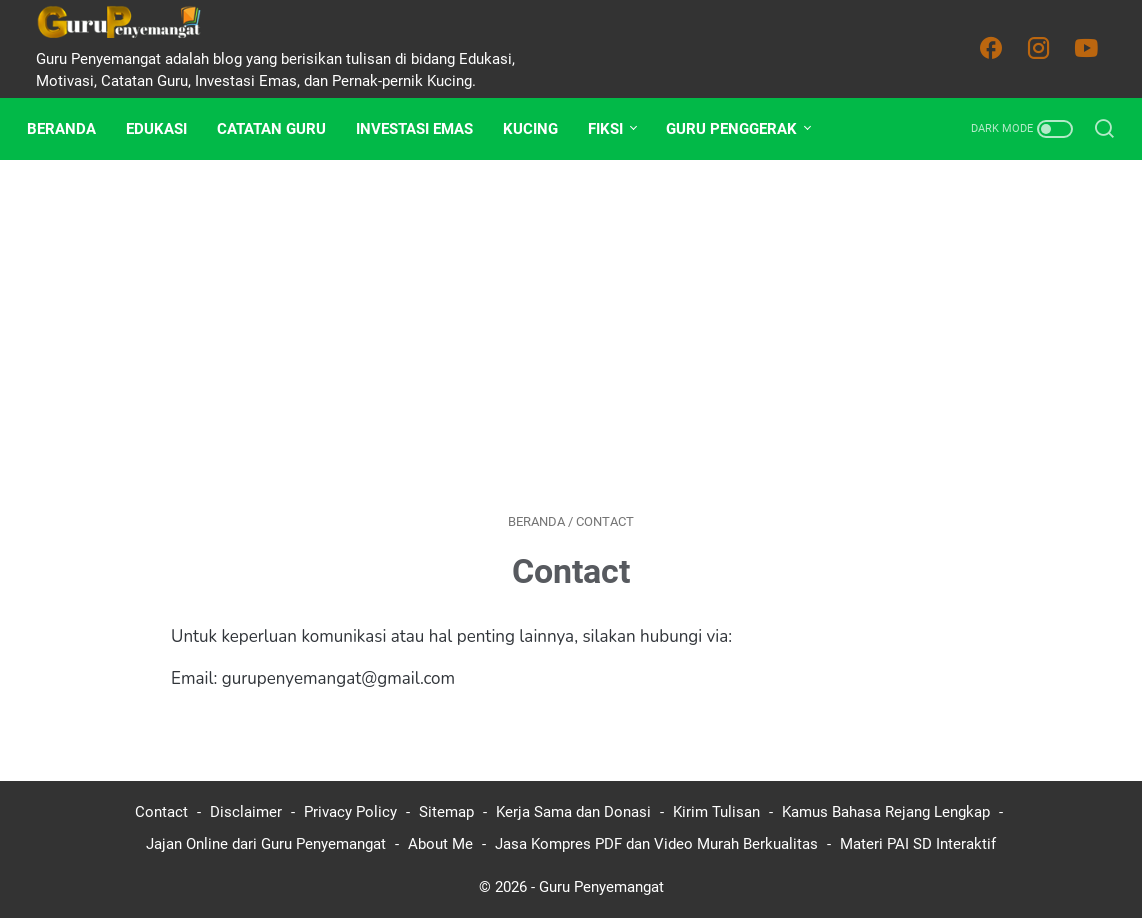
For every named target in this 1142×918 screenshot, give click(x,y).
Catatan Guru (280, 129)
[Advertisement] (571, 336)
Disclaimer (246, 812)
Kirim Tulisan (716, 812)
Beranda (70, 129)
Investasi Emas (423, 129)
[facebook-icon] (997, 49)
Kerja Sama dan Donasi (573, 812)
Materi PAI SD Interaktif (918, 844)
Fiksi (614, 129)
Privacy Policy (350, 812)
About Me (440, 844)
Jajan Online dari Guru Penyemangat (266, 844)
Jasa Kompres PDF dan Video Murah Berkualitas (656, 844)
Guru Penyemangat (601, 887)
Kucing (539, 129)
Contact (161, 812)
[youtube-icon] (1091, 49)
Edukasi (165, 129)
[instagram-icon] (1044, 49)
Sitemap (446, 812)
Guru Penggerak (740, 129)
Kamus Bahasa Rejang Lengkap (886, 812)
